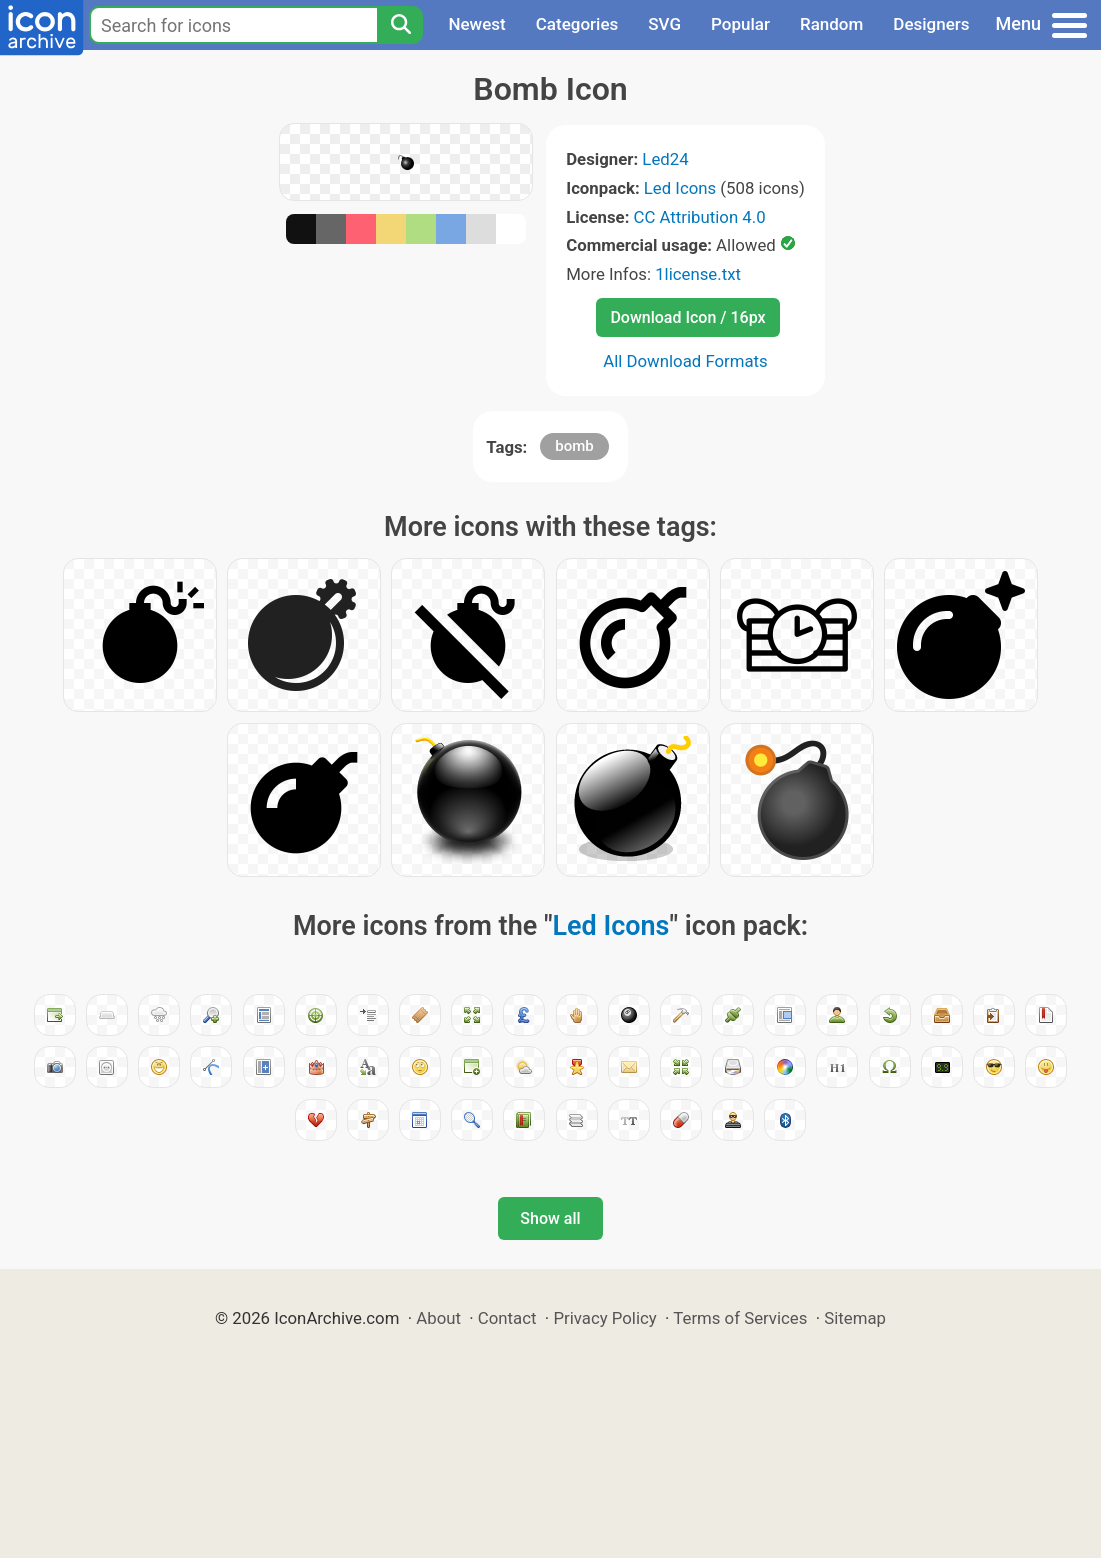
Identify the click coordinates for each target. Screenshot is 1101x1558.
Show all (550, 1218)
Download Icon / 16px (687, 317)
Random (831, 24)
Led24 (665, 159)
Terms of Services (740, 1318)
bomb (574, 446)
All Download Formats (685, 361)
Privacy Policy (604, 1318)
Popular (740, 24)
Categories (577, 24)
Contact (507, 1318)
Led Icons (680, 188)
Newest (476, 24)
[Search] (400, 25)
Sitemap (855, 1318)
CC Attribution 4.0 (700, 217)
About (438, 1318)
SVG (664, 24)
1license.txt (698, 274)
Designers (931, 24)
